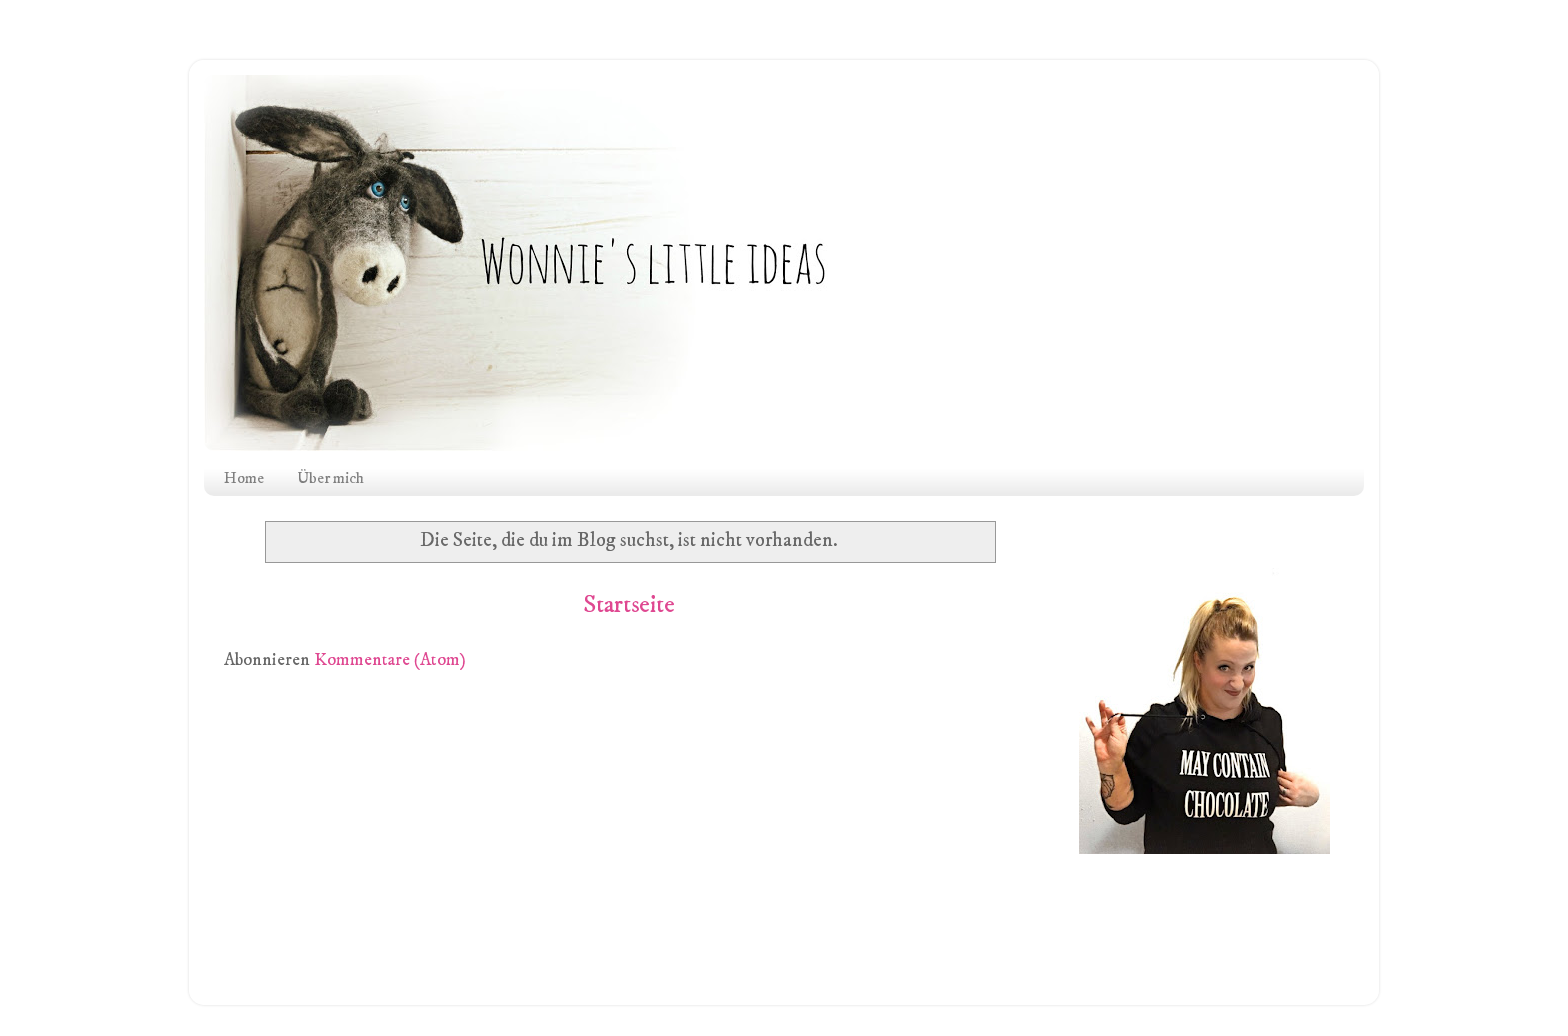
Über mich (330, 478)
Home (244, 478)
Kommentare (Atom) (390, 660)
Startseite (629, 605)
